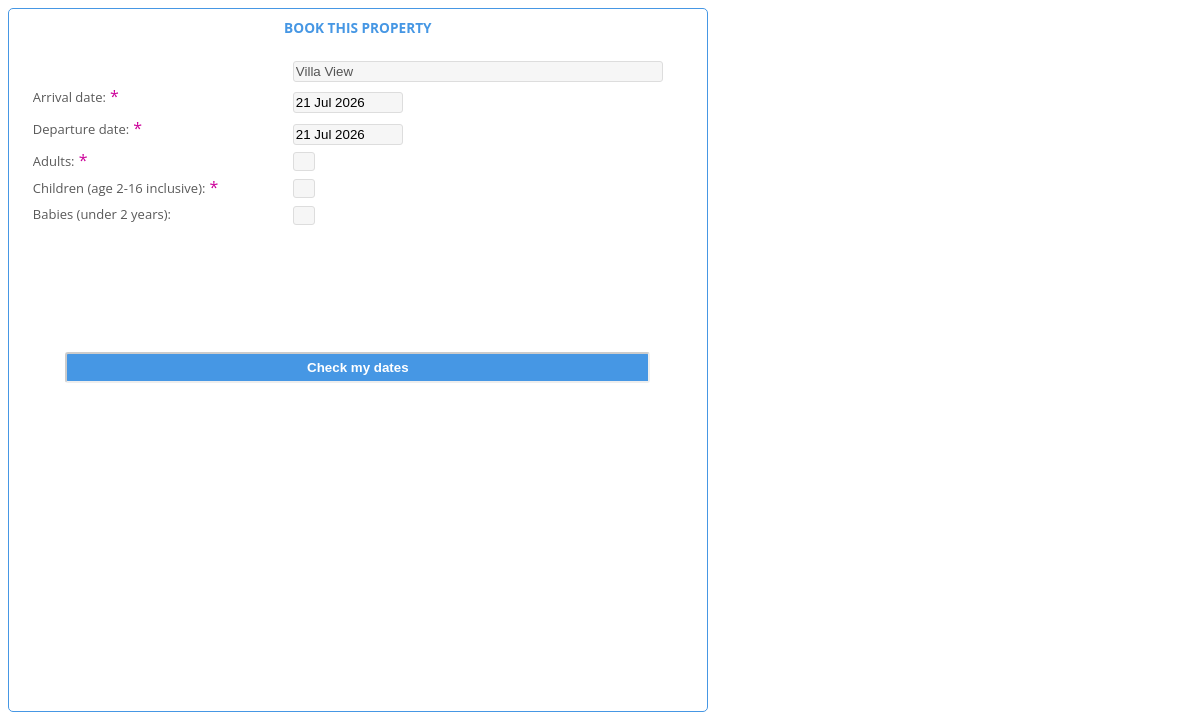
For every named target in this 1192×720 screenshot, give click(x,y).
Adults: (60, 159)
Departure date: (87, 127)
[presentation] (358, 303)
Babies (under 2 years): (102, 213)
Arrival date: (76, 95)
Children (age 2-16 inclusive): (126, 186)
